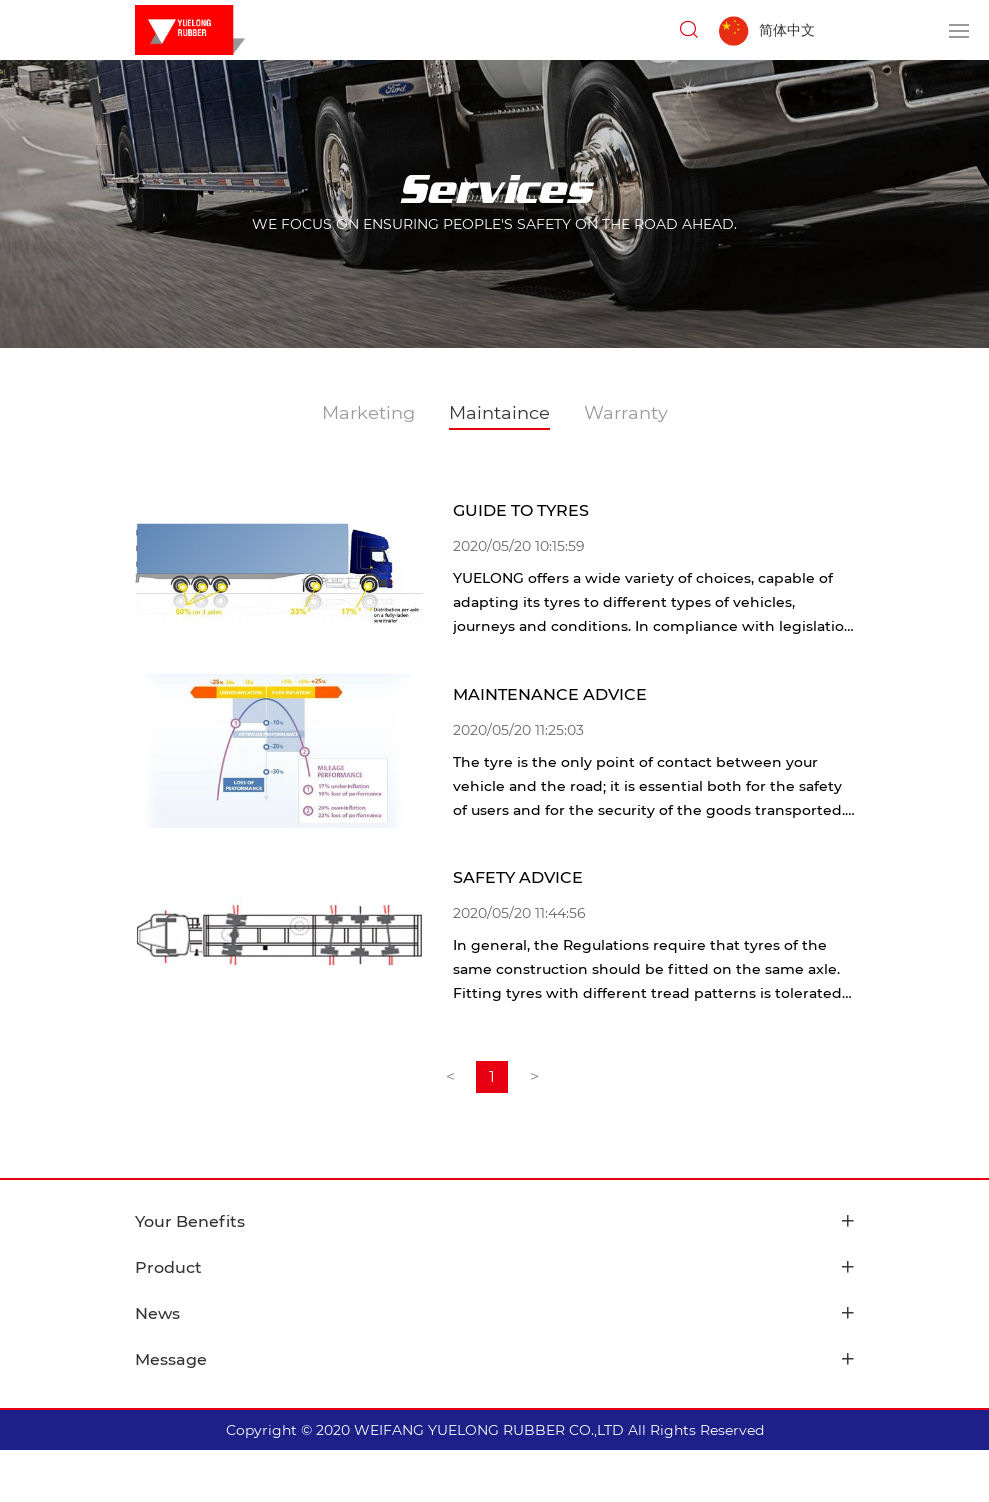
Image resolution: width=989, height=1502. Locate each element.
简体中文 (787, 30)
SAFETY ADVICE (518, 877)
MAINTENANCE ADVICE (550, 694)
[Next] (534, 1077)
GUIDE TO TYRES (521, 510)
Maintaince (499, 413)
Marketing (368, 413)
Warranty (626, 413)
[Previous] (450, 1077)
